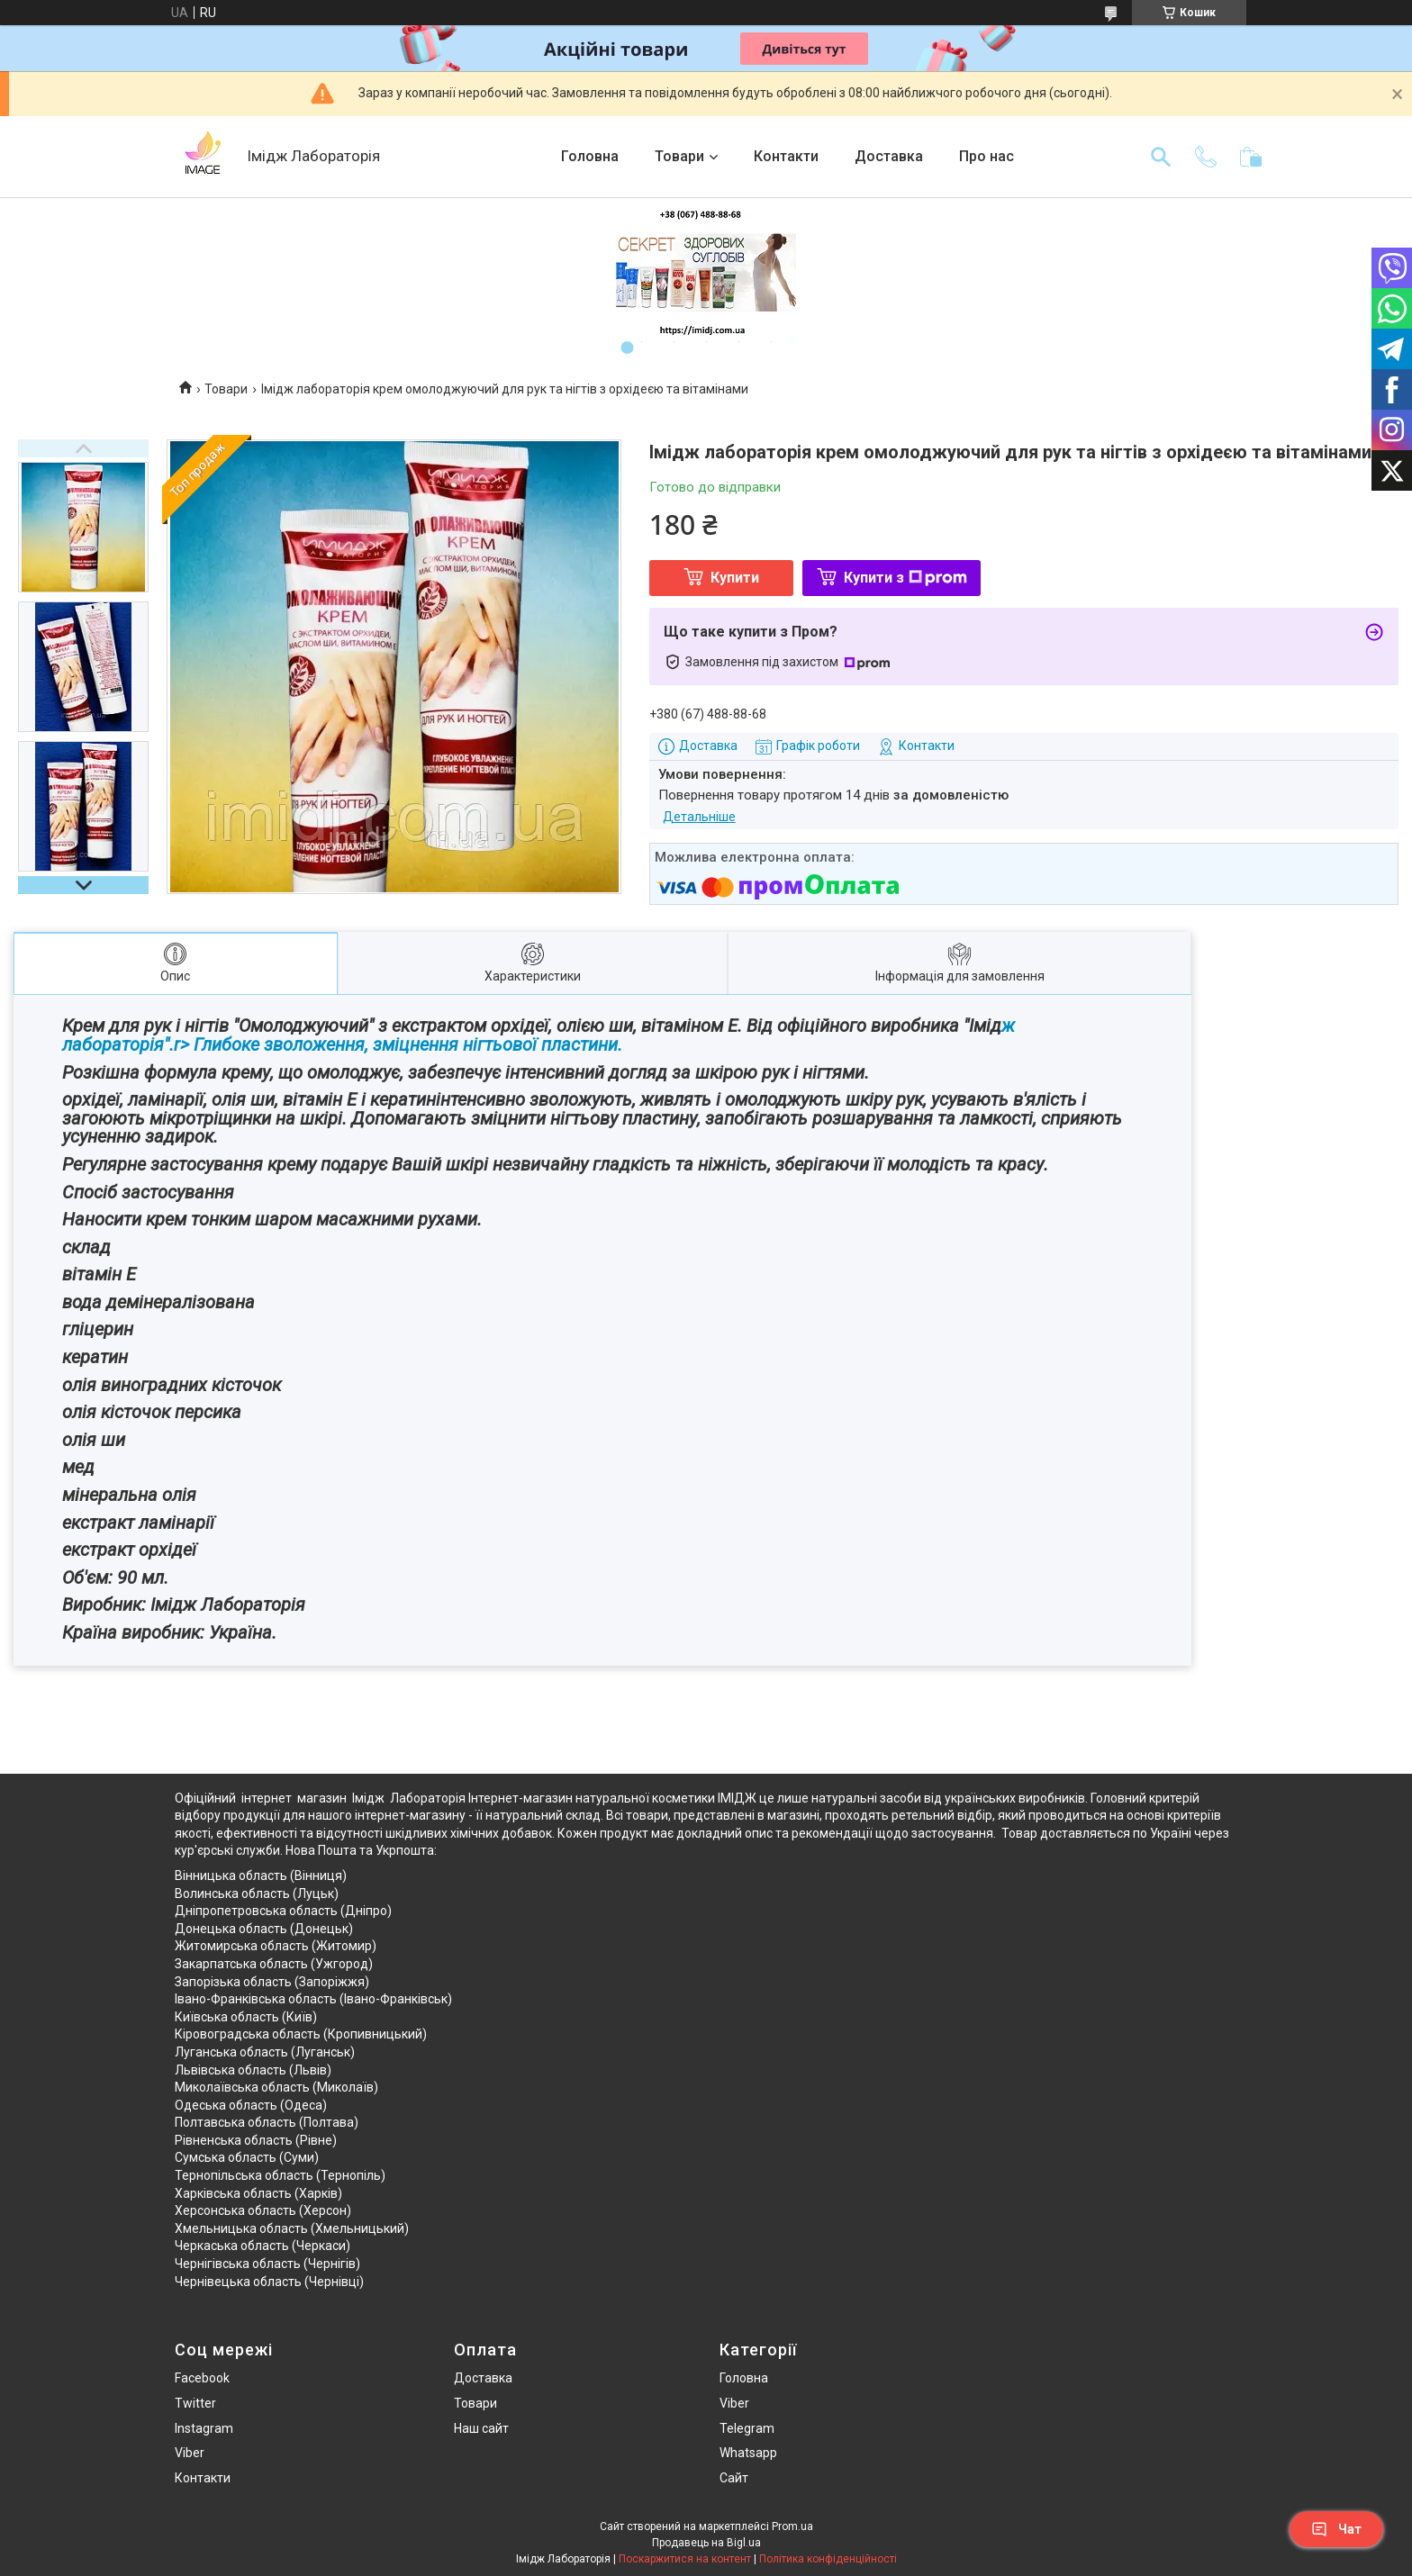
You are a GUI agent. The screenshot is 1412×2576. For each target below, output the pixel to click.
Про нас (986, 156)
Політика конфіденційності (828, 2559)
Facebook (202, 2378)
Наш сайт (481, 2428)
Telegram (747, 2428)
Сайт (734, 2478)
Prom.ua (792, 2526)
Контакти (786, 156)
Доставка (889, 156)
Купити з (905, 577)
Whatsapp (748, 2452)
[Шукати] (1161, 157)
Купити (735, 577)
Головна (590, 156)
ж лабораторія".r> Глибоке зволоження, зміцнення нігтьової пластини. (538, 1035)
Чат (1336, 2529)
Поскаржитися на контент (685, 2559)
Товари (679, 156)
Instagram (204, 2428)
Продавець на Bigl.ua (706, 2542)
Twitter (195, 2403)
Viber (189, 2452)
